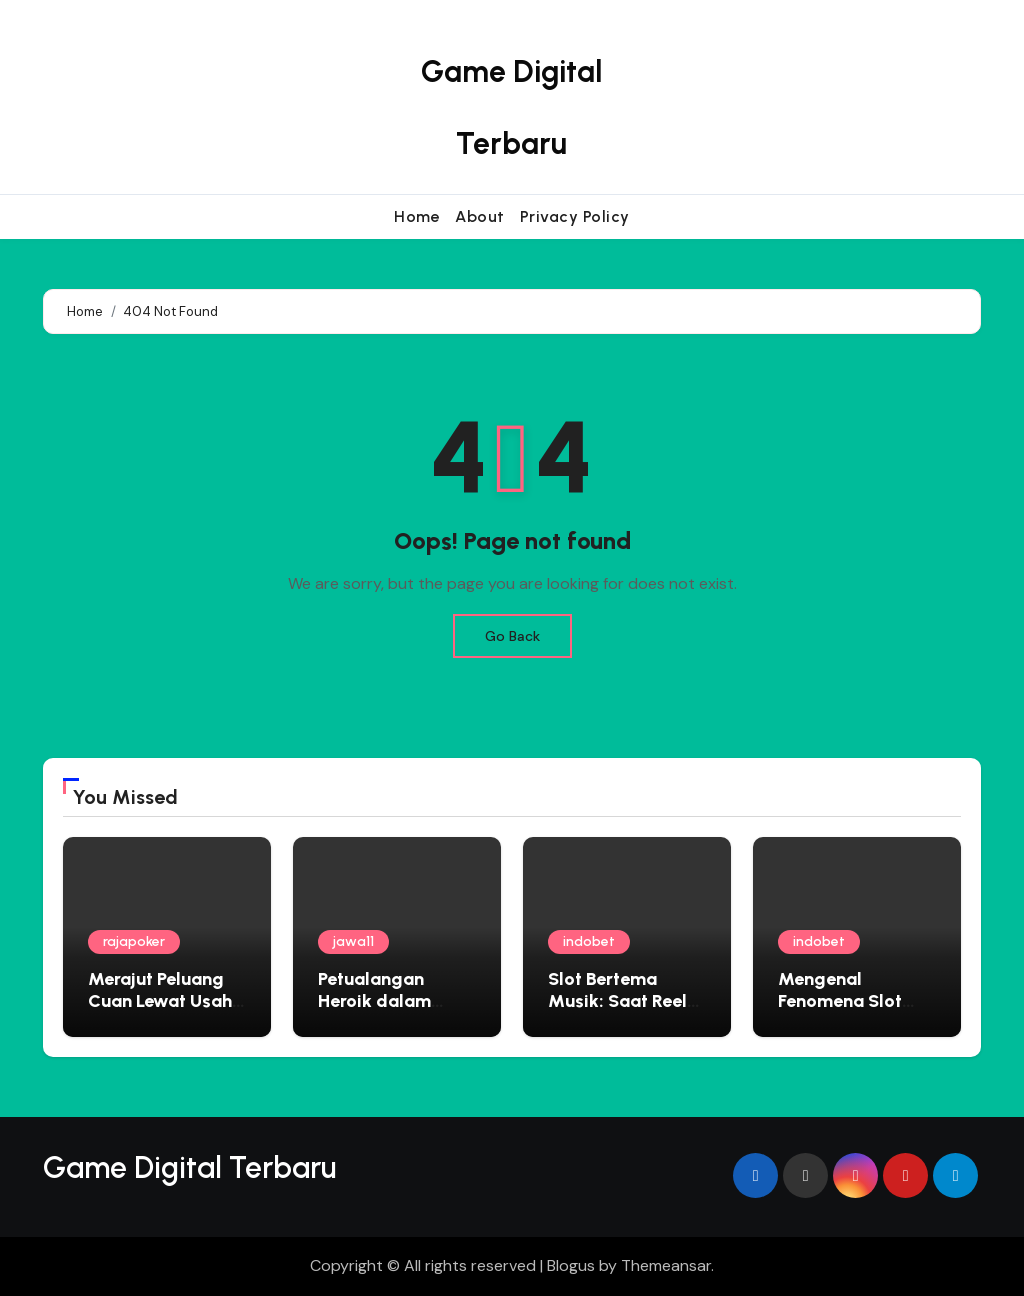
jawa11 (353, 941)
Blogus (571, 1265)
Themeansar (666, 1265)
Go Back (512, 636)
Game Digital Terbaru (189, 1167)
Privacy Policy (575, 216)
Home (417, 216)
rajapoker (134, 941)
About (480, 216)
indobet (589, 941)
